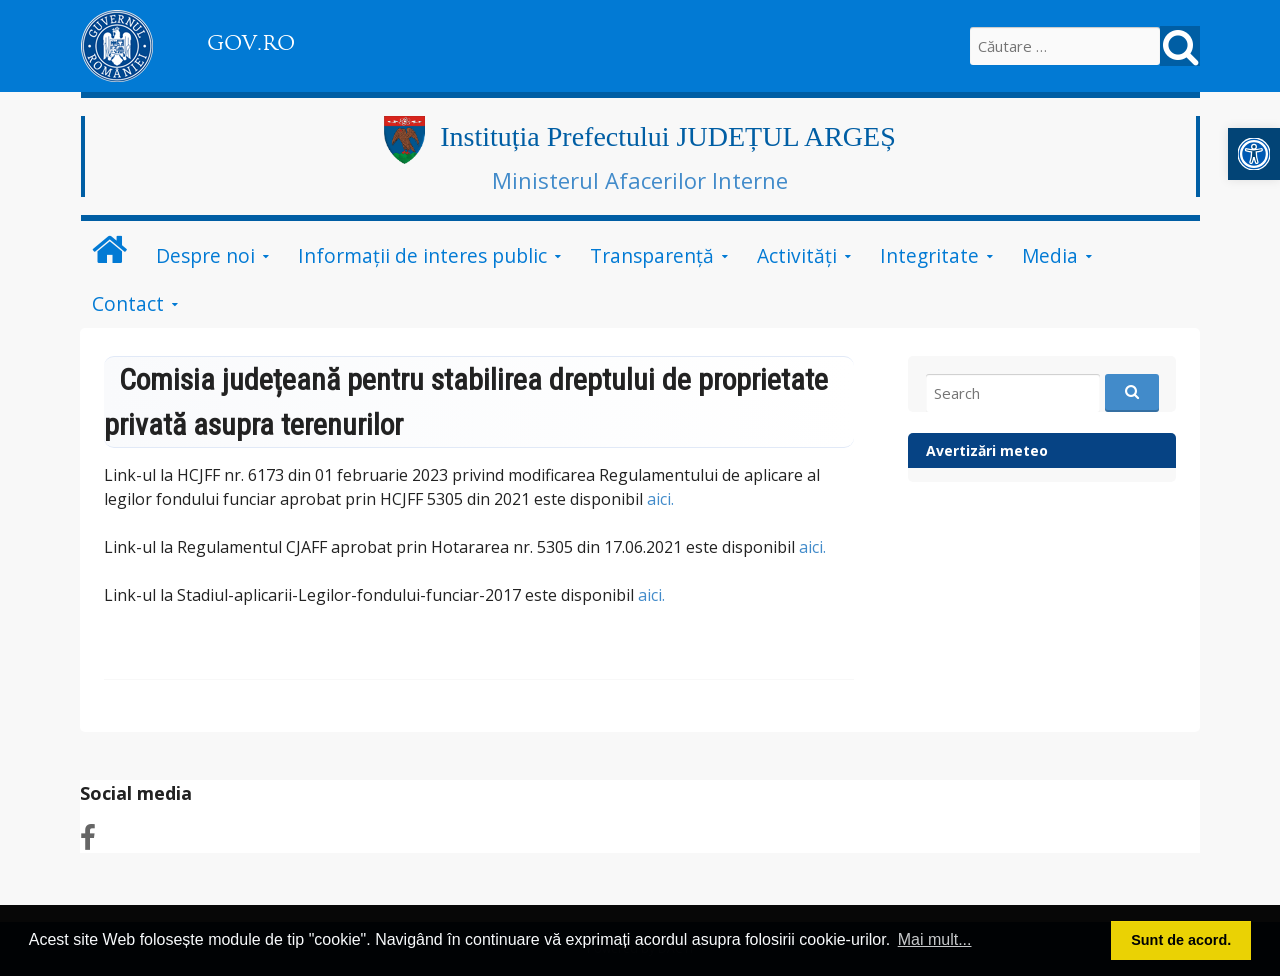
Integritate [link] (929, 255)
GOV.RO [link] (251, 43)
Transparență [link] (652, 255)
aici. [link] (660, 499)
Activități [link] (797, 255)
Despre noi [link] (205, 255)
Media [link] (1050, 255)
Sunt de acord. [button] (1181, 940)
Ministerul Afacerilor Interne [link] (640, 180)
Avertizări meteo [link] (987, 450)
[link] (1254, 154)
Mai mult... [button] (935, 939)
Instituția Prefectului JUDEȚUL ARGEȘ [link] (667, 136)
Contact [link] (128, 303)
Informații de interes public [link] (422, 255)
